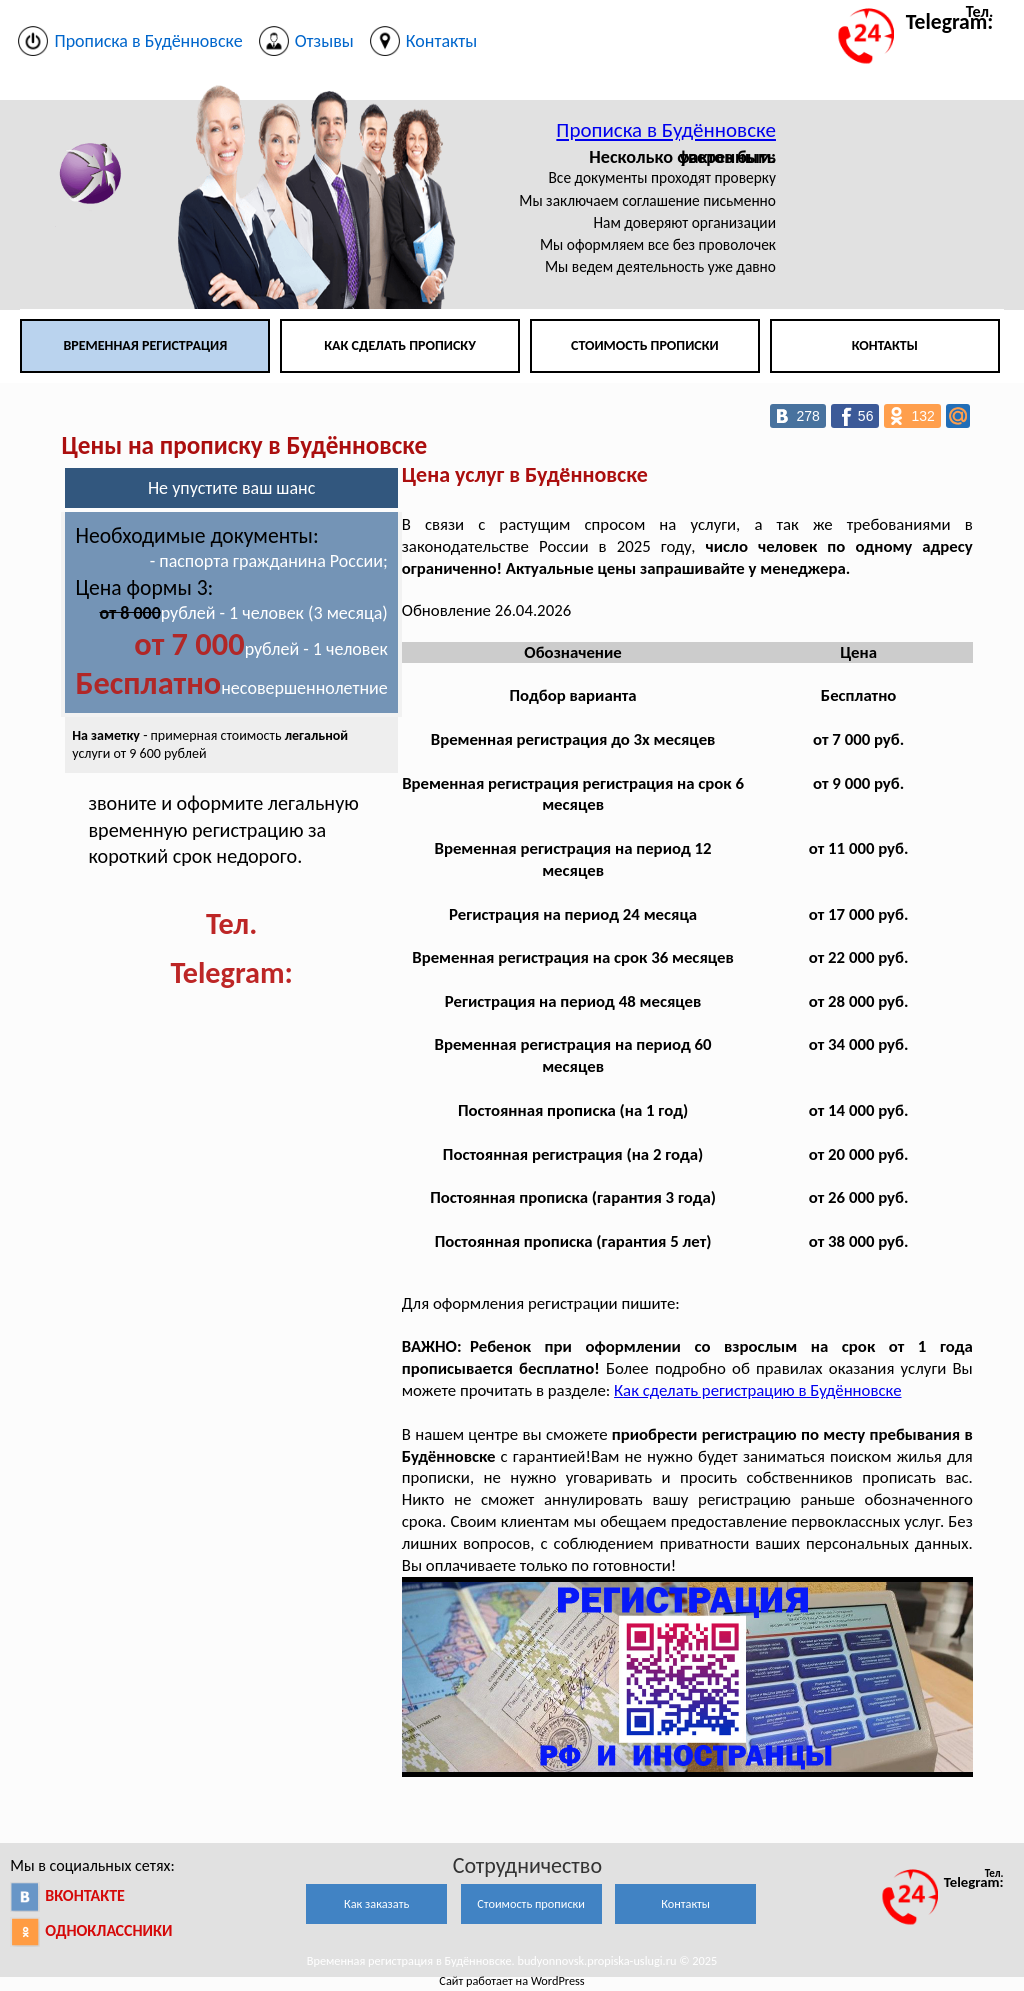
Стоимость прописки (645, 345)
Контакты (885, 345)
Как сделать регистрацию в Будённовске (757, 1390)
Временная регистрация (145, 345)
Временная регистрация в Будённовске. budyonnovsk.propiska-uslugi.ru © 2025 (512, 1960)
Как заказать (376, 1903)
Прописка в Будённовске (666, 130)
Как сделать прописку (400, 345)
